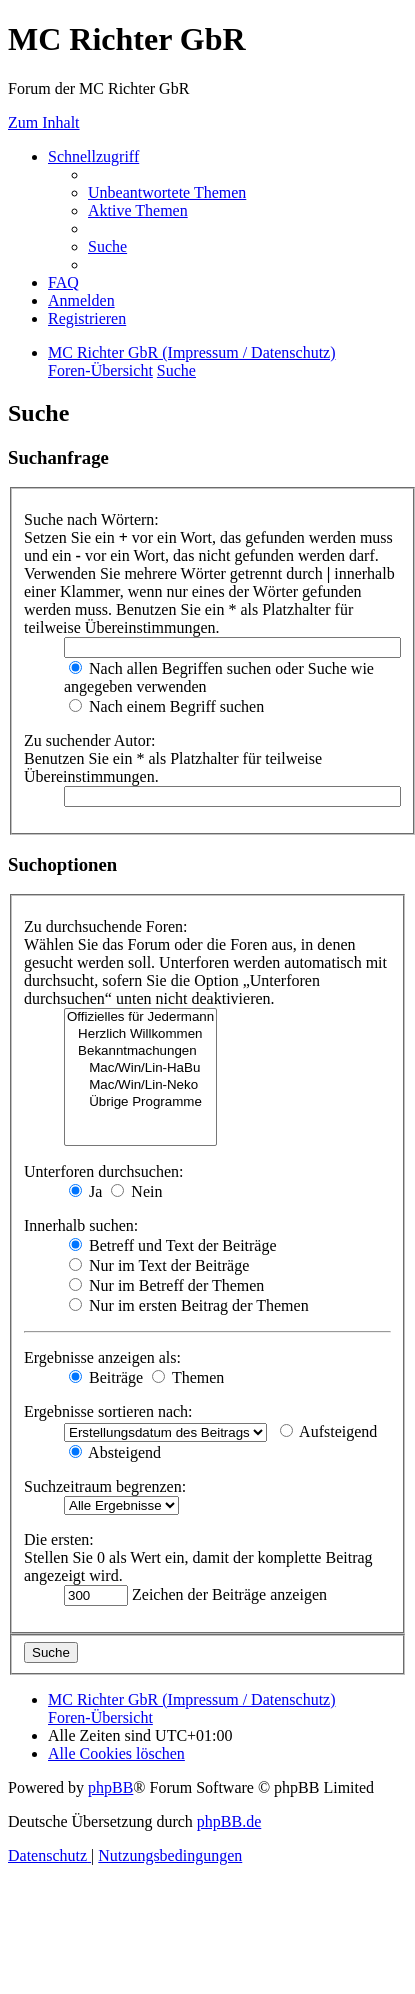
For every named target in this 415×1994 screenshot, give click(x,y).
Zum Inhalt (44, 122)
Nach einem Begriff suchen (166, 706)
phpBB (110, 1787)
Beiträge (106, 1377)
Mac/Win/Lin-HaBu (140, 1068)
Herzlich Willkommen (140, 1034)
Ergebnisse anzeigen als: (102, 1357)
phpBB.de (229, 1821)
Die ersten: (59, 1539)
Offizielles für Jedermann (140, 1017)
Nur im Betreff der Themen (166, 1285)
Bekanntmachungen (140, 1051)
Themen (188, 1377)
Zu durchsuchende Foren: (106, 926)
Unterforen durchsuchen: (104, 1171)
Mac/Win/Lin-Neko (140, 1085)
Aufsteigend (328, 1431)
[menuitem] (167, 192)
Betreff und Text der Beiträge (173, 1245)
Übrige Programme (140, 1102)
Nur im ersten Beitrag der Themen (189, 1305)
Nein (136, 1191)
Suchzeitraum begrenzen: (105, 1486)
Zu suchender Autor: (90, 740)
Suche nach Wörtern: (91, 519)
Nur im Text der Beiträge (159, 1265)
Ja (85, 1191)
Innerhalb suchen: (81, 1225)
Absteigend (115, 1452)
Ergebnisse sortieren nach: (108, 1411)
